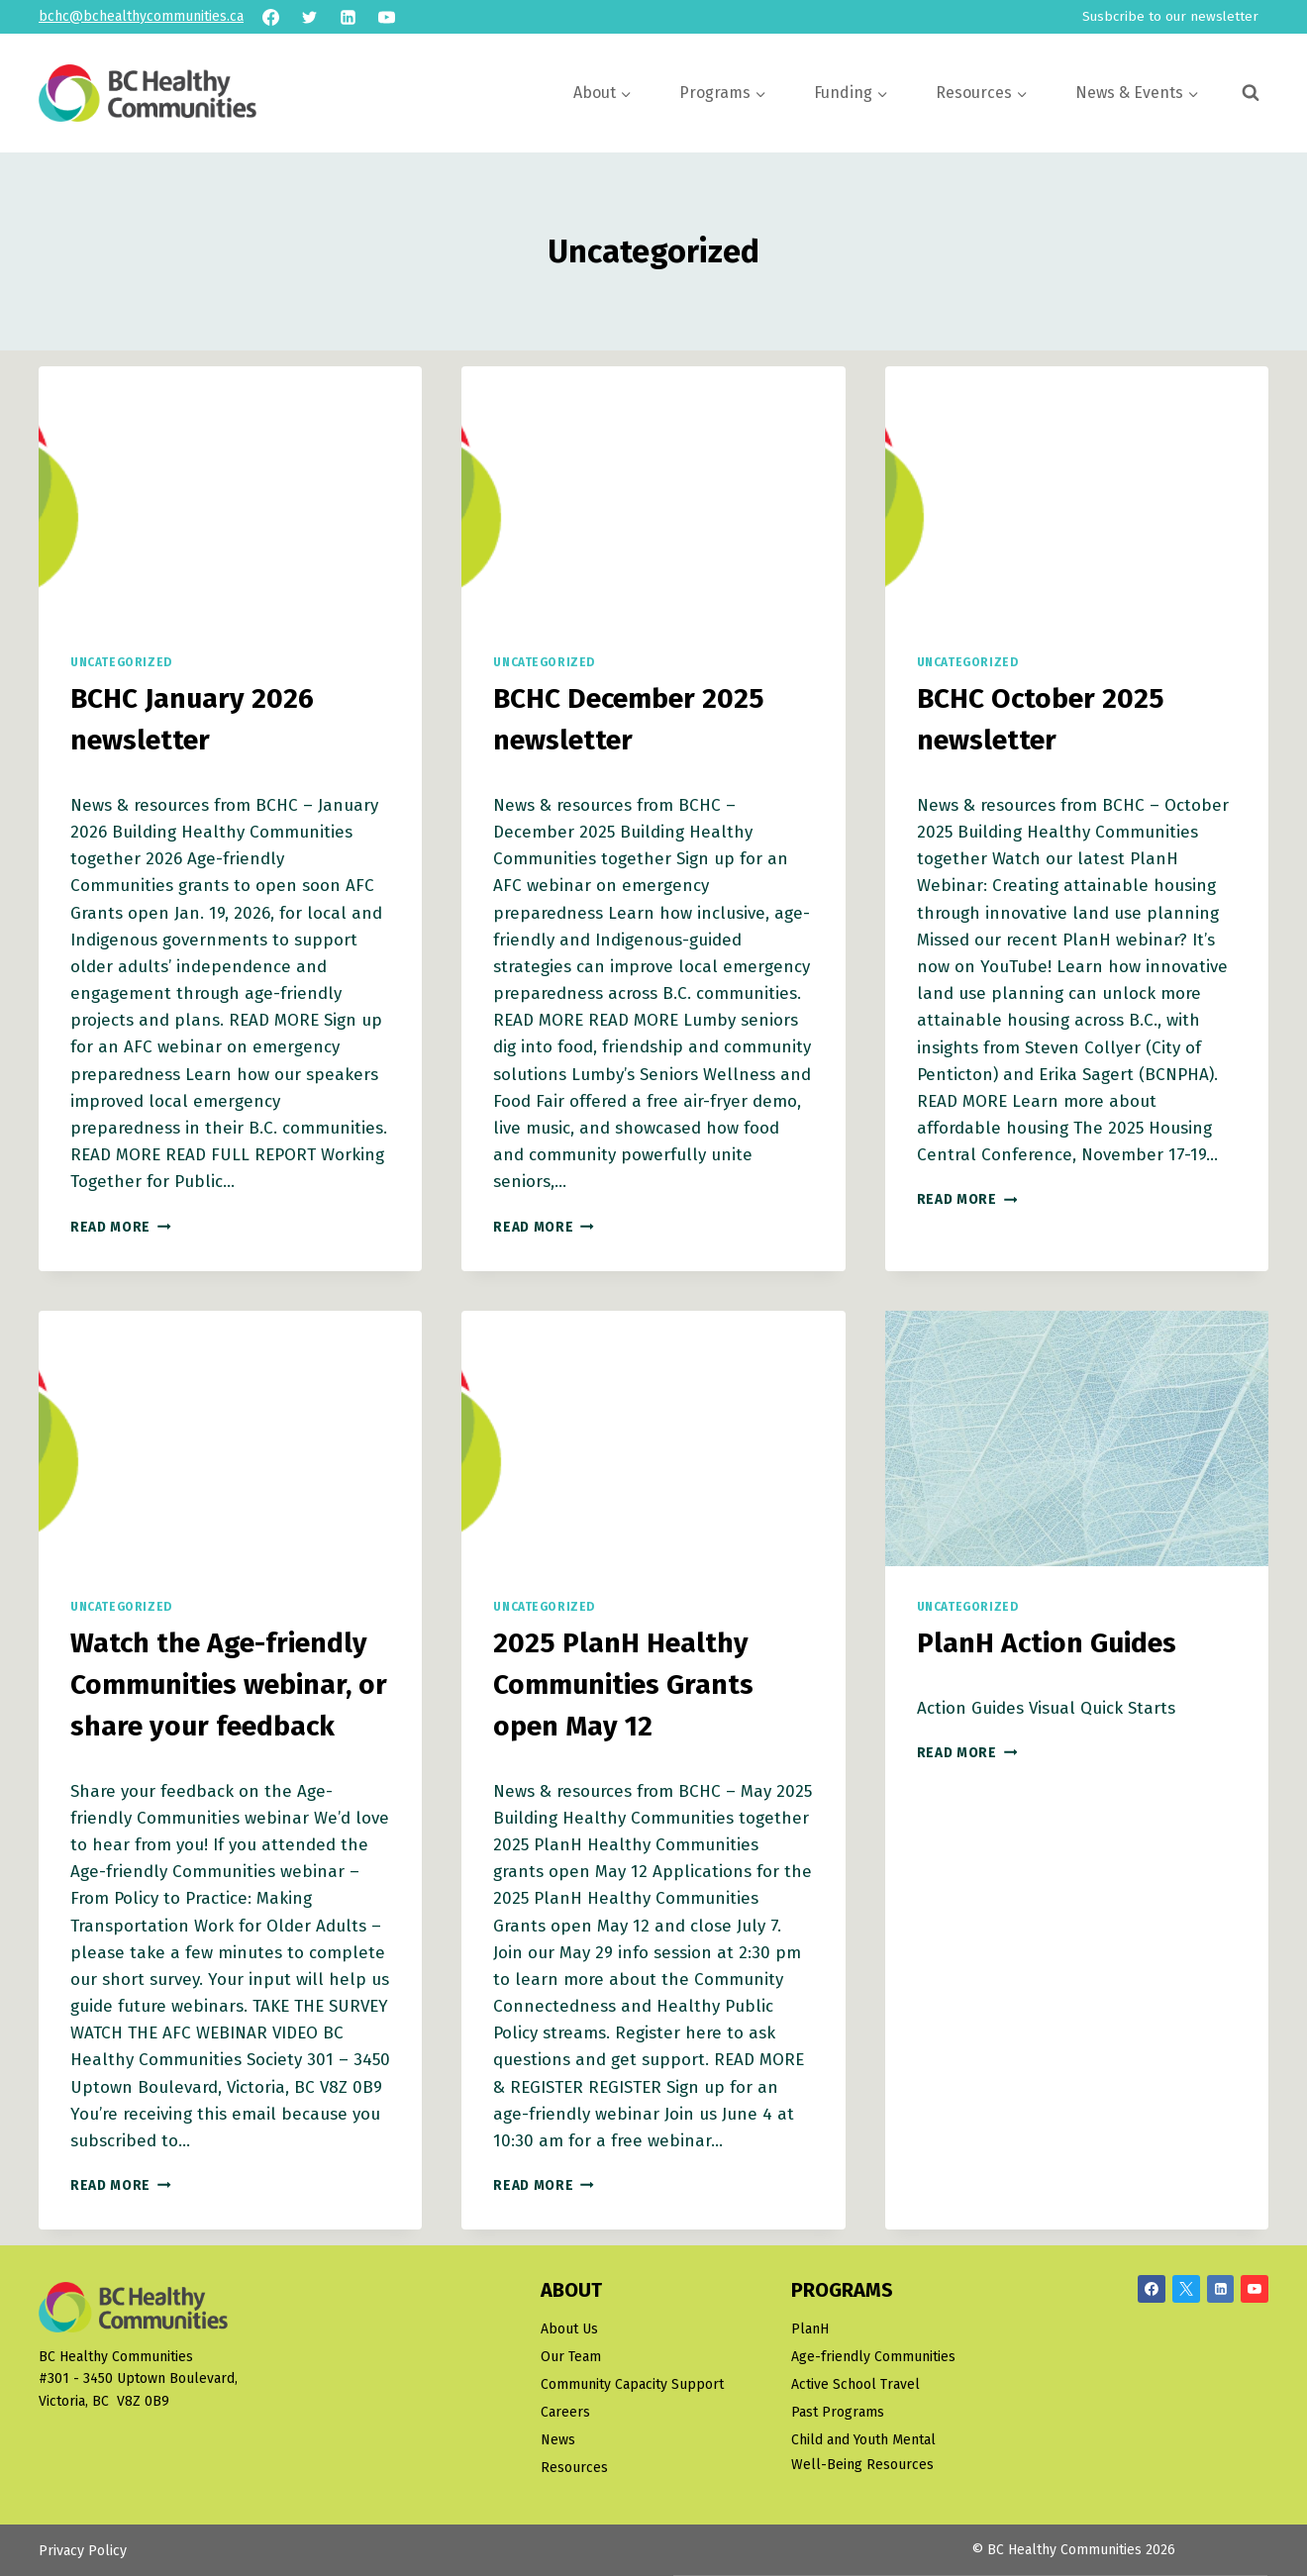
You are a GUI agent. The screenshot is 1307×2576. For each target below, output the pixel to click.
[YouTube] (386, 17)
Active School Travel (855, 2384)
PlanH (810, 2329)
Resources (574, 2467)
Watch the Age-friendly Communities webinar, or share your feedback (228, 1684)
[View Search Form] (1250, 93)
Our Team (571, 2356)
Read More (120, 1227)
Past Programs (837, 2412)
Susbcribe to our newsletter (1170, 16)
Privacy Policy (83, 2550)
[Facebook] (270, 17)
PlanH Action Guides (1046, 1643)
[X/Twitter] (1186, 2289)
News (558, 2439)
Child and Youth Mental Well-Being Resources (863, 2452)
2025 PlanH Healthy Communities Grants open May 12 (623, 1684)
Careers (565, 2412)
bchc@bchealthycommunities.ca (141, 16)
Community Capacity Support (632, 2384)
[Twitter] (309, 17)
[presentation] (230, 494)
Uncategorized (121, 662)
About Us (569, 2329)
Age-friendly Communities (873, 2356)
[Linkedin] (347, 17)
